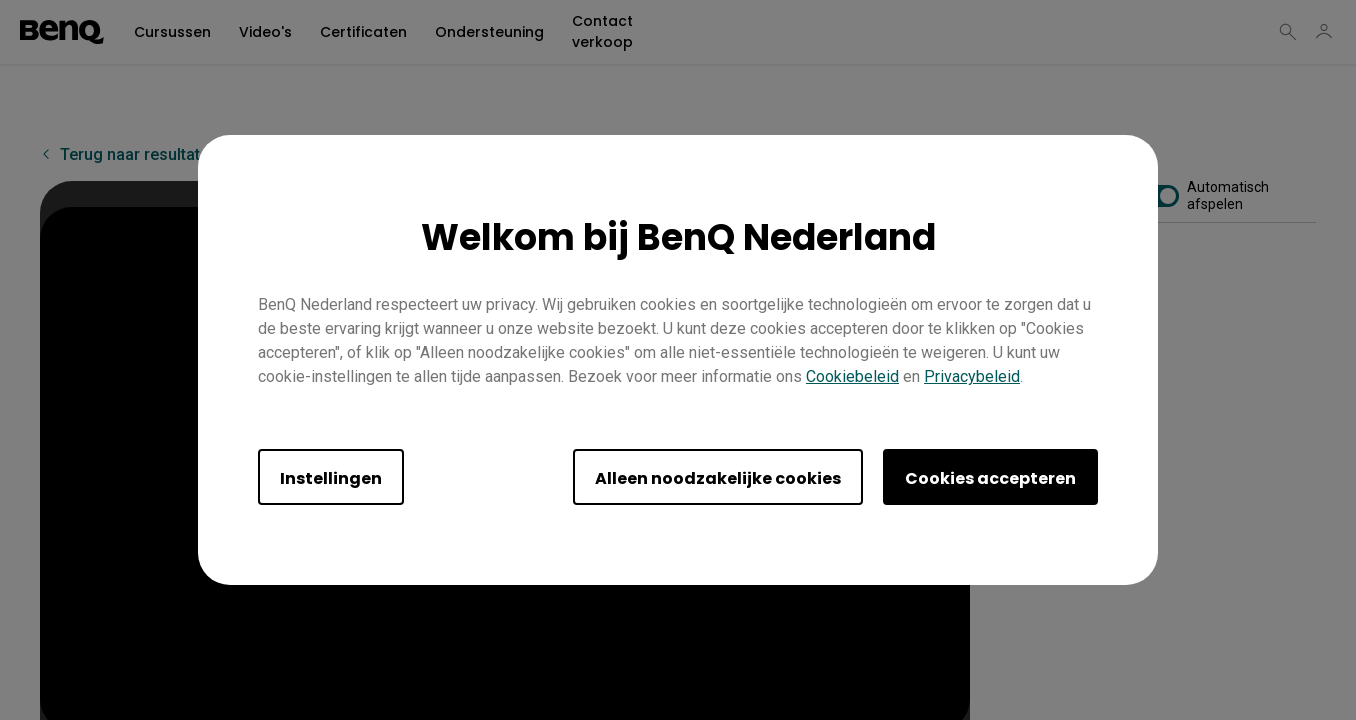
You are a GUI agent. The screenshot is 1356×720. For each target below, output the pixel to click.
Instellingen (331, 478)
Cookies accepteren (990, 478)
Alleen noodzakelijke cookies (718, 478)
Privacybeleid (972, 376)
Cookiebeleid (852, 376)
